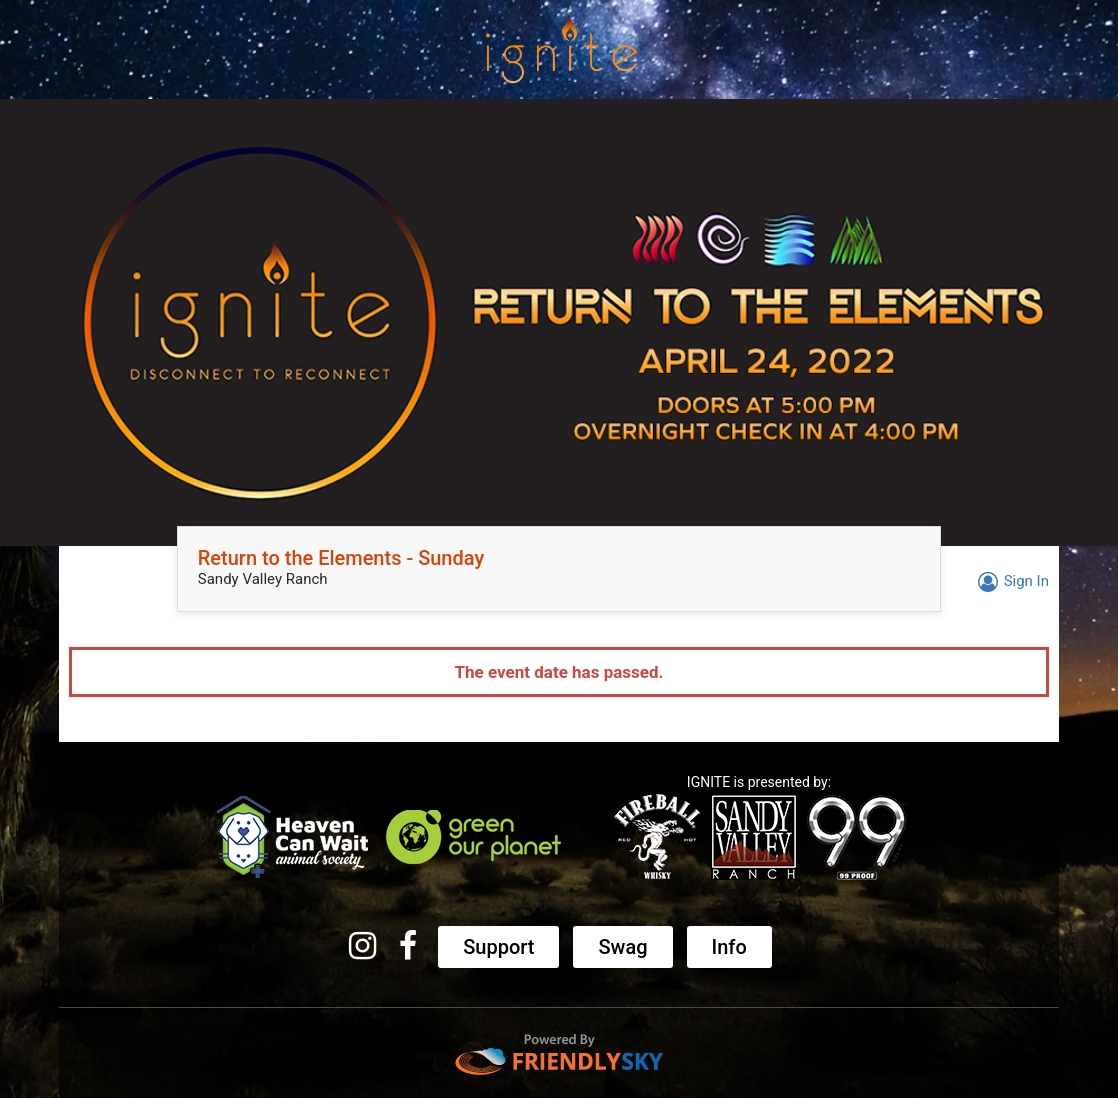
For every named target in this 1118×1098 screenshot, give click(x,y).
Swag (622, 947)
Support (498, 947)
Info (729, 947)
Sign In (1010, 581)
